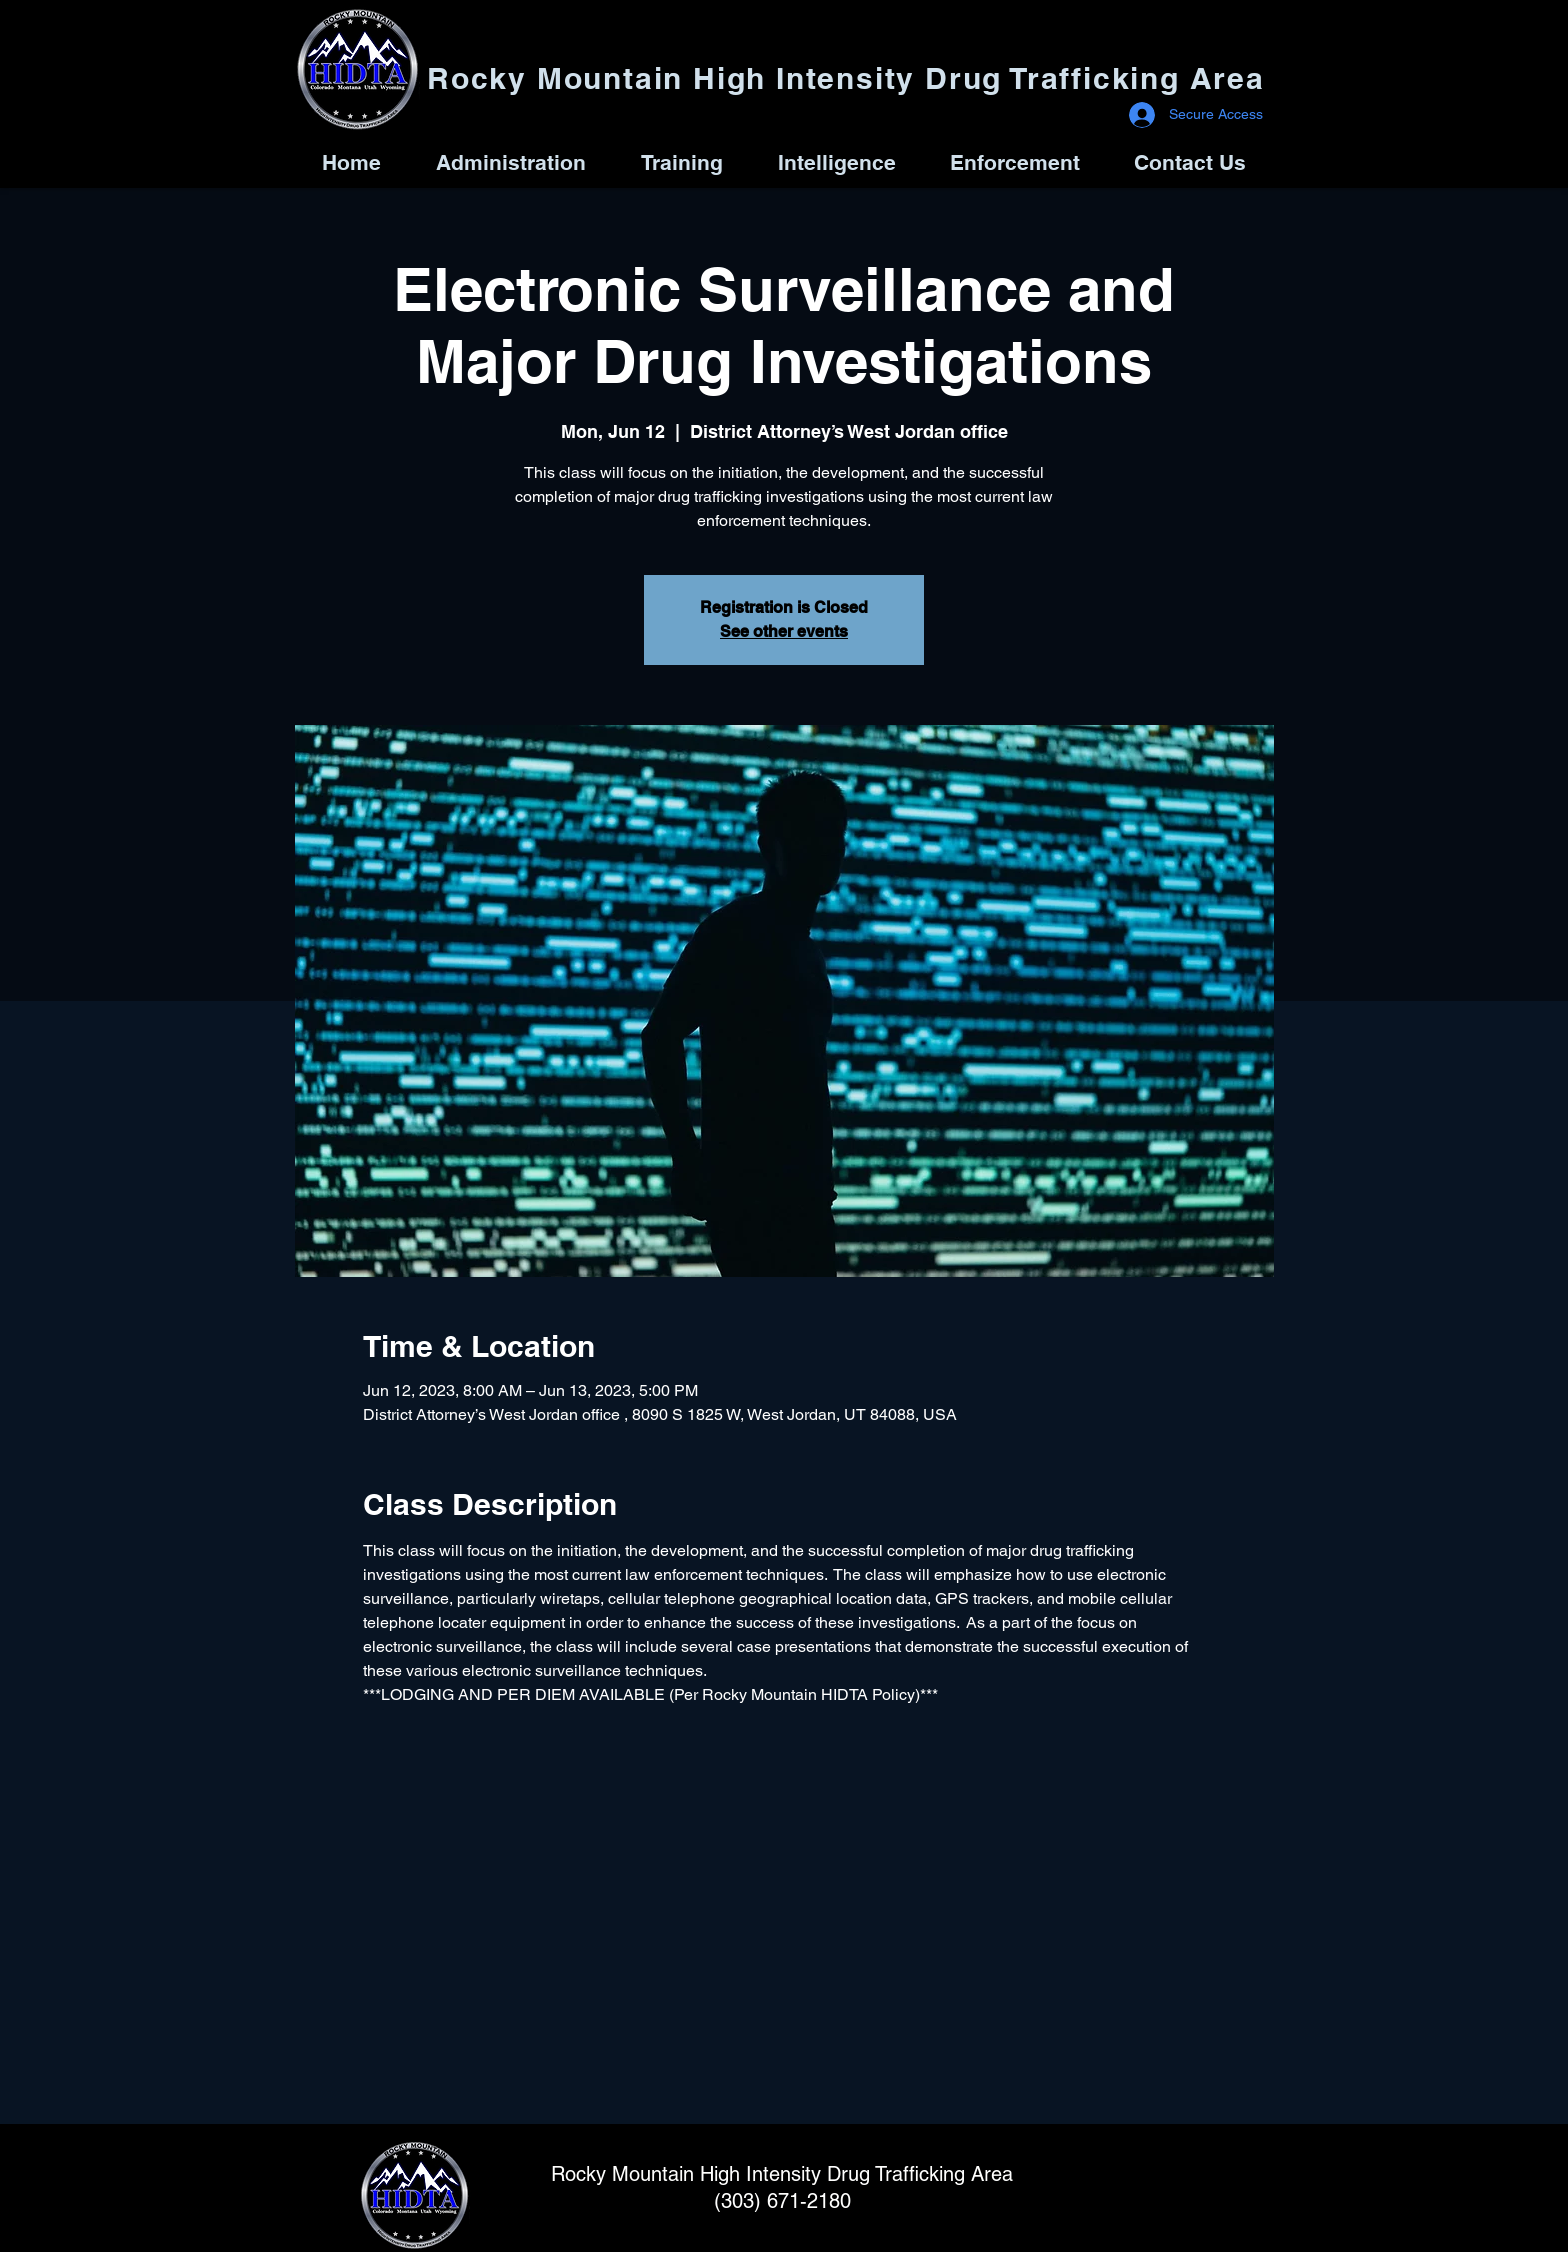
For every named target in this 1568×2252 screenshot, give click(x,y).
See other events (784, 631)
